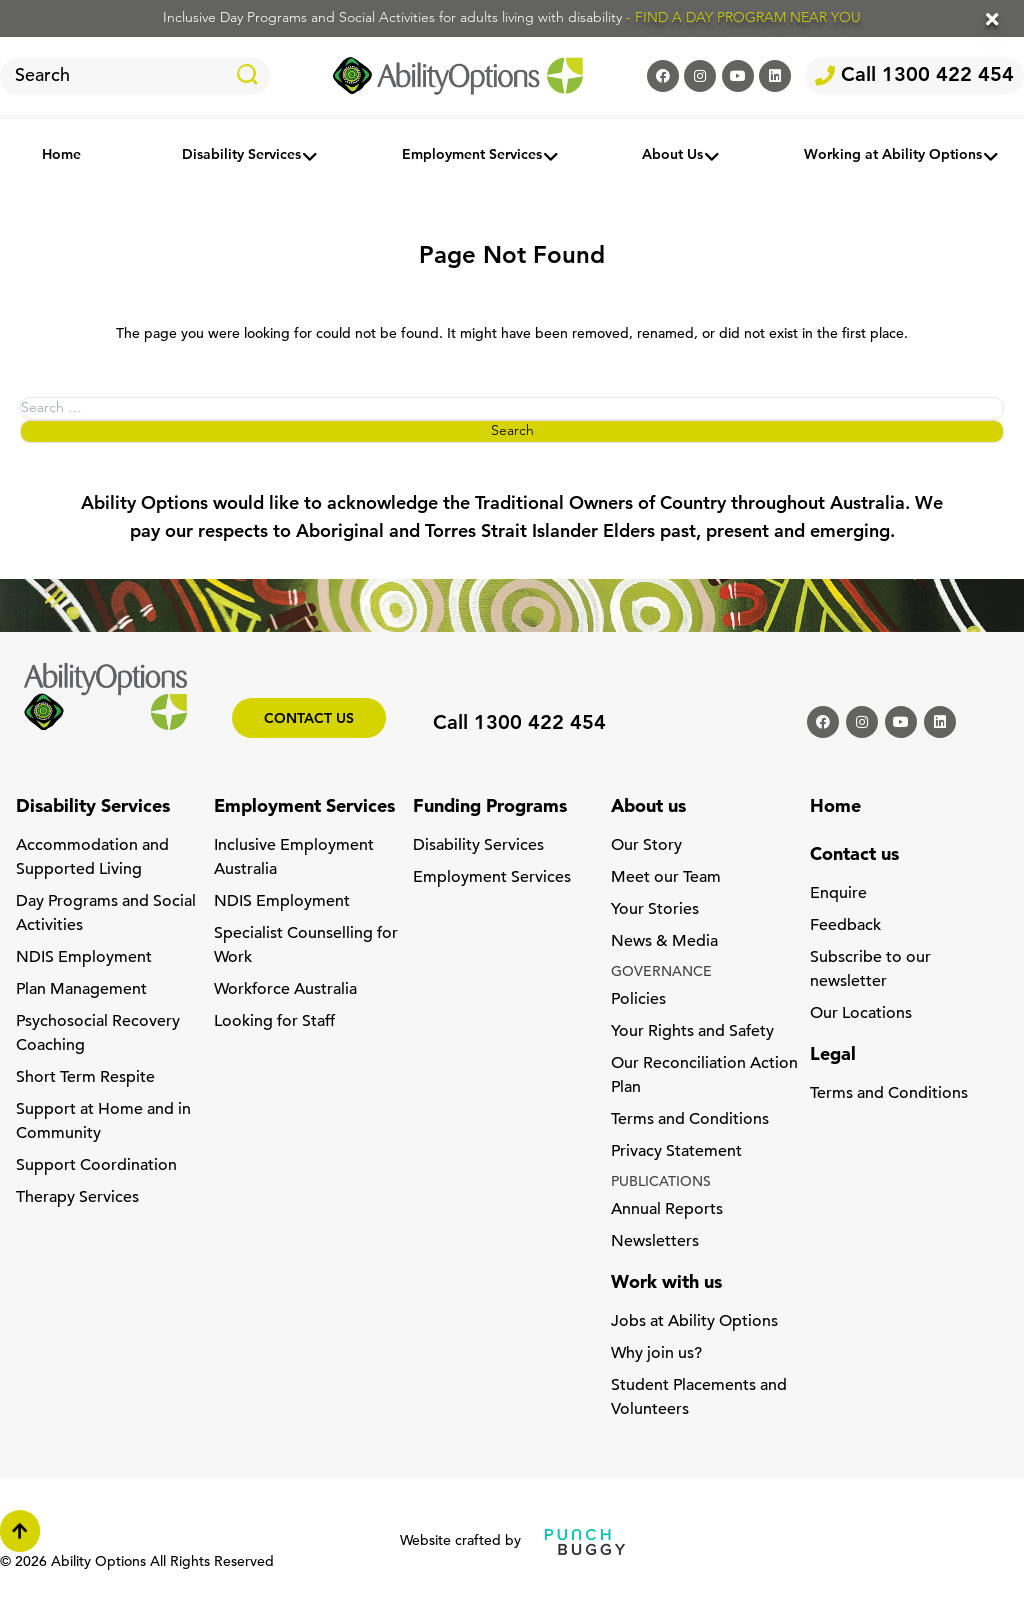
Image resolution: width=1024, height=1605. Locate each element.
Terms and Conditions (690, 1120)
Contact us (309, 719)
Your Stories (655, 910)
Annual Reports (667, 1210)
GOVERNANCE (661, 972)
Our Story (646, 846)
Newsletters (655, 1242)
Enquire (838, 894)
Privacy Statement (676, 1152)
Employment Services (472, 156)
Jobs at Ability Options (694, 1322)
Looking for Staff (274, 1022)
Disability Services (241, 156)
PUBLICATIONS (661, 1182)
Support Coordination (96, 1166)
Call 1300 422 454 (914, 76)
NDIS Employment (84, 958)
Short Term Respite (85, 1078)
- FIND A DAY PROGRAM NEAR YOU (743, 18)
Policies (638, 1000)
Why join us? (656, 1354)
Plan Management (81, 990)
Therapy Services (77, 1198)
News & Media (664, 942)
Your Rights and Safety (692, 1032)
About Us (672, 156)
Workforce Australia (285, 990)
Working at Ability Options (893, 156)
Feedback (845, 926)
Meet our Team (666, 878)
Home (61, 156)
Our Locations (861, 1014)
